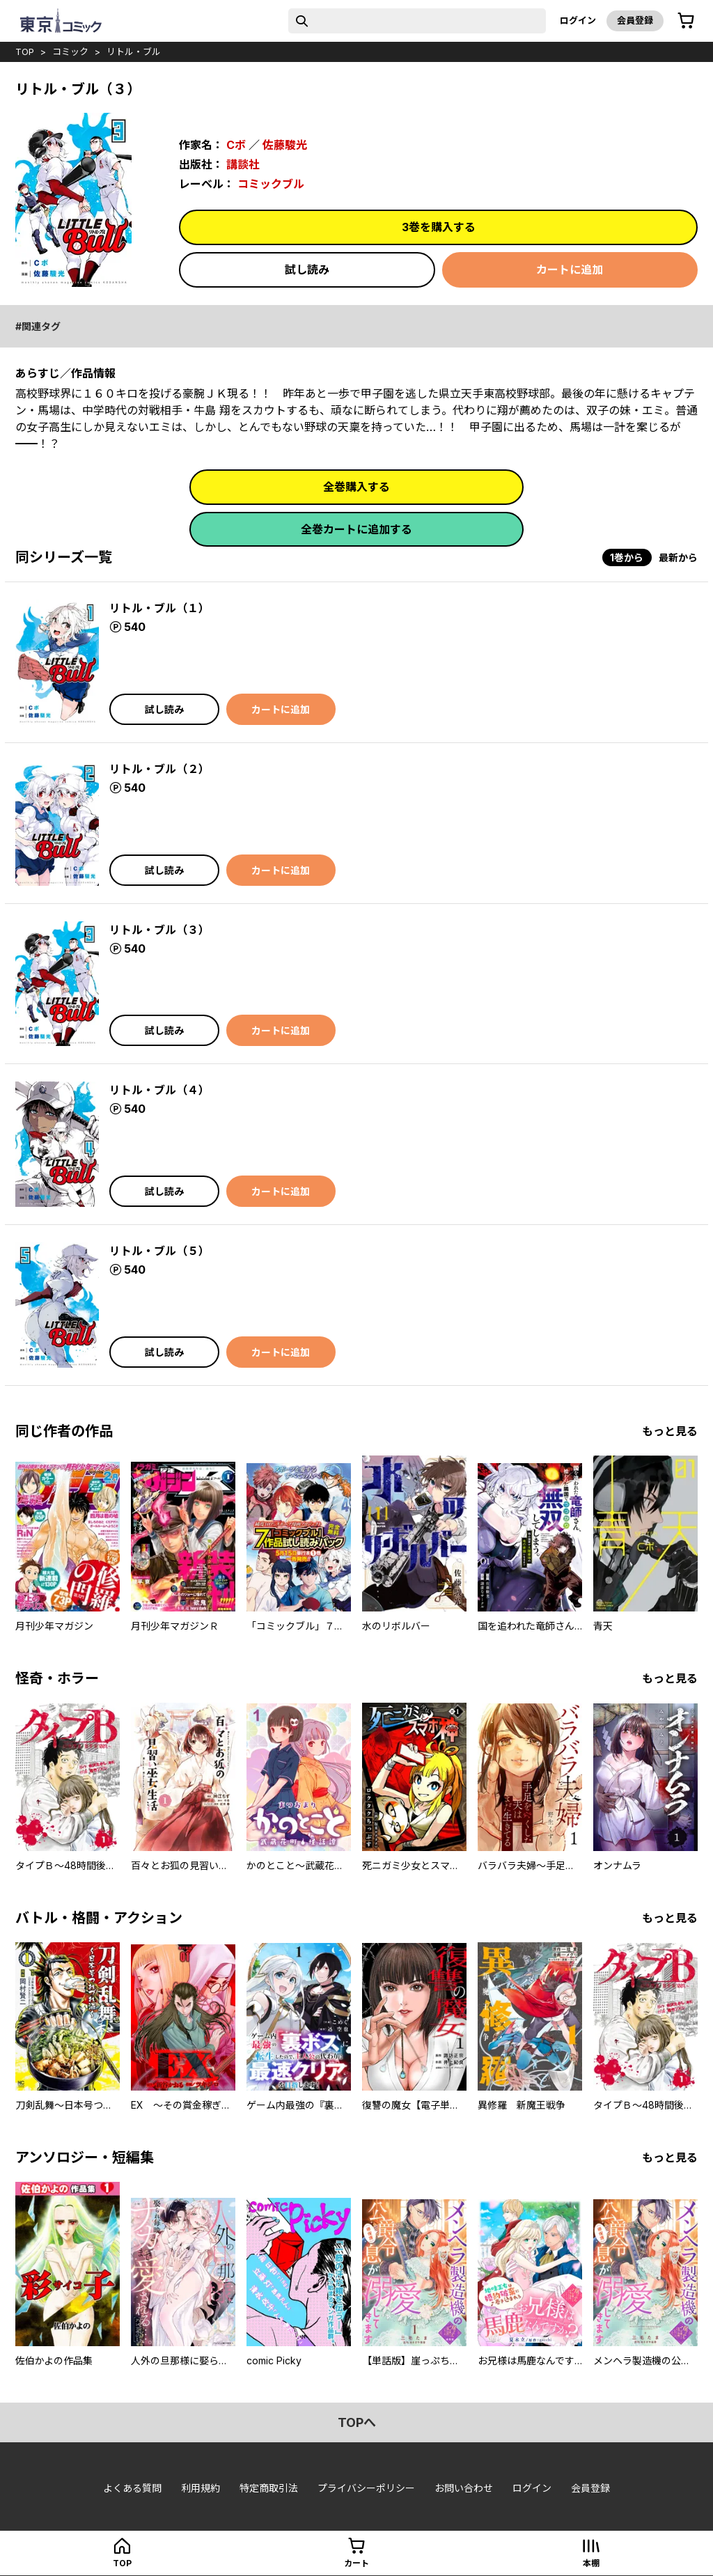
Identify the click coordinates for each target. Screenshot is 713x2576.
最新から (678, 557)
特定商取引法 (269, 2488)
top (24, 51)
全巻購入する (356, 487)
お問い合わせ (463, 2488)
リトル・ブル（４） (159, 1090)
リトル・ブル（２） (159, 769)
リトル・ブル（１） (159, 608)
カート (356, 2563)
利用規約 (200, 2488)
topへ (357, 2422)
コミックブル (270, 184)
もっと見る (670, 1431)
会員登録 (635, 20)
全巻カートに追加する (356, 529)
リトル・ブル (134, 51)
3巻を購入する (439, 227)
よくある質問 (132, 2488)
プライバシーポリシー (366, 2488)
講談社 (243, 164)
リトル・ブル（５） (159, 1251)
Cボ (236, 145)
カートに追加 (569, 269)
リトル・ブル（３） (159, 930)
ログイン (578, 20)
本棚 (591, 2563)
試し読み (307, 269)
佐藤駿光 (285, 145)
